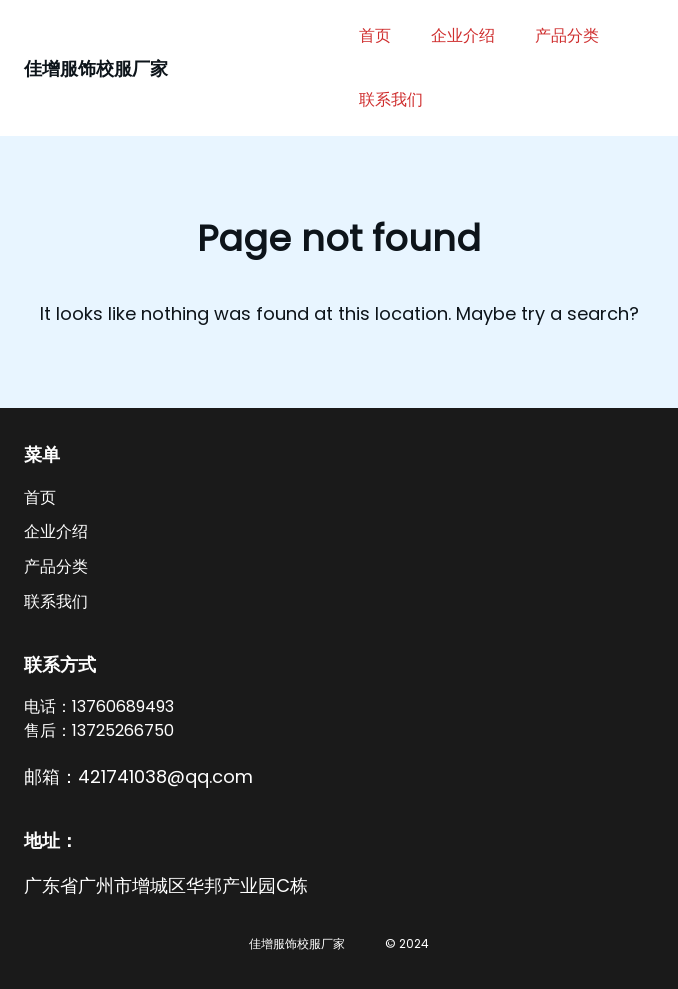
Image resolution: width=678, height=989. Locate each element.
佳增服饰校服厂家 (96, 68)
